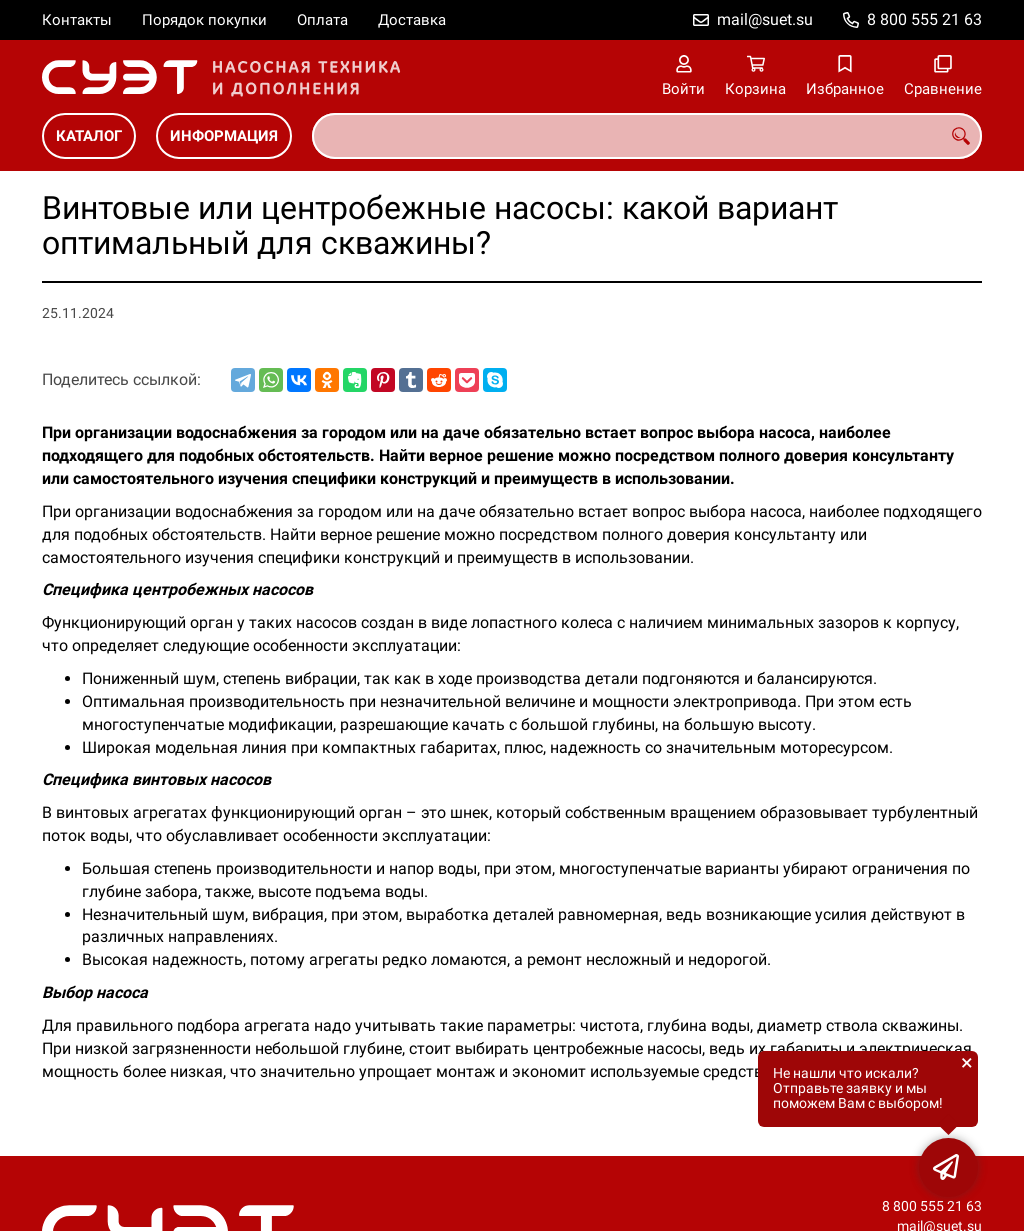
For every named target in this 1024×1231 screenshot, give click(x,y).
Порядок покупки (204, 20)
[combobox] (647, 136)
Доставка (412, 20)
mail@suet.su (765, 19)
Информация (224, 136)
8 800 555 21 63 (924, 19)
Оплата (322, 20)
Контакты (77, 20)
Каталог (89, 136)
